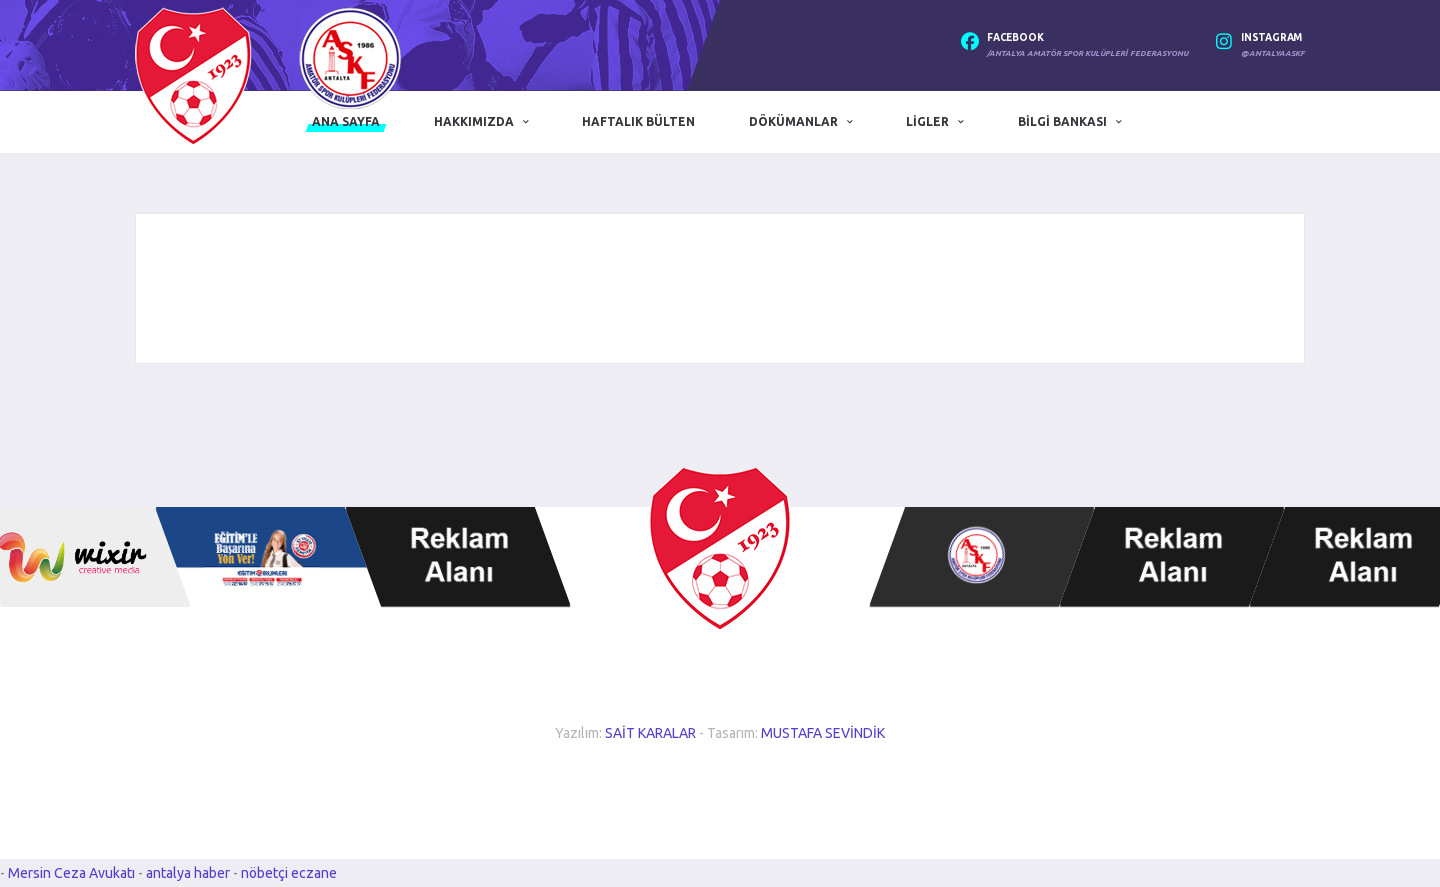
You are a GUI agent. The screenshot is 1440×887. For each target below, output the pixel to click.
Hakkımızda (474, 121)
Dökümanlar (793, 121)
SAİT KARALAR (650, 733)
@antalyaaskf (1273, 53)
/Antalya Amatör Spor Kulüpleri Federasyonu (1087, 53)
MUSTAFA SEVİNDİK (823, 733)
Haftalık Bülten (638, 121)
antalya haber (189, 873)
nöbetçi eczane (289, 873)
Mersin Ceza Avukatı (73, 873)
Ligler (927, 121)
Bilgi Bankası (1062, 121)
